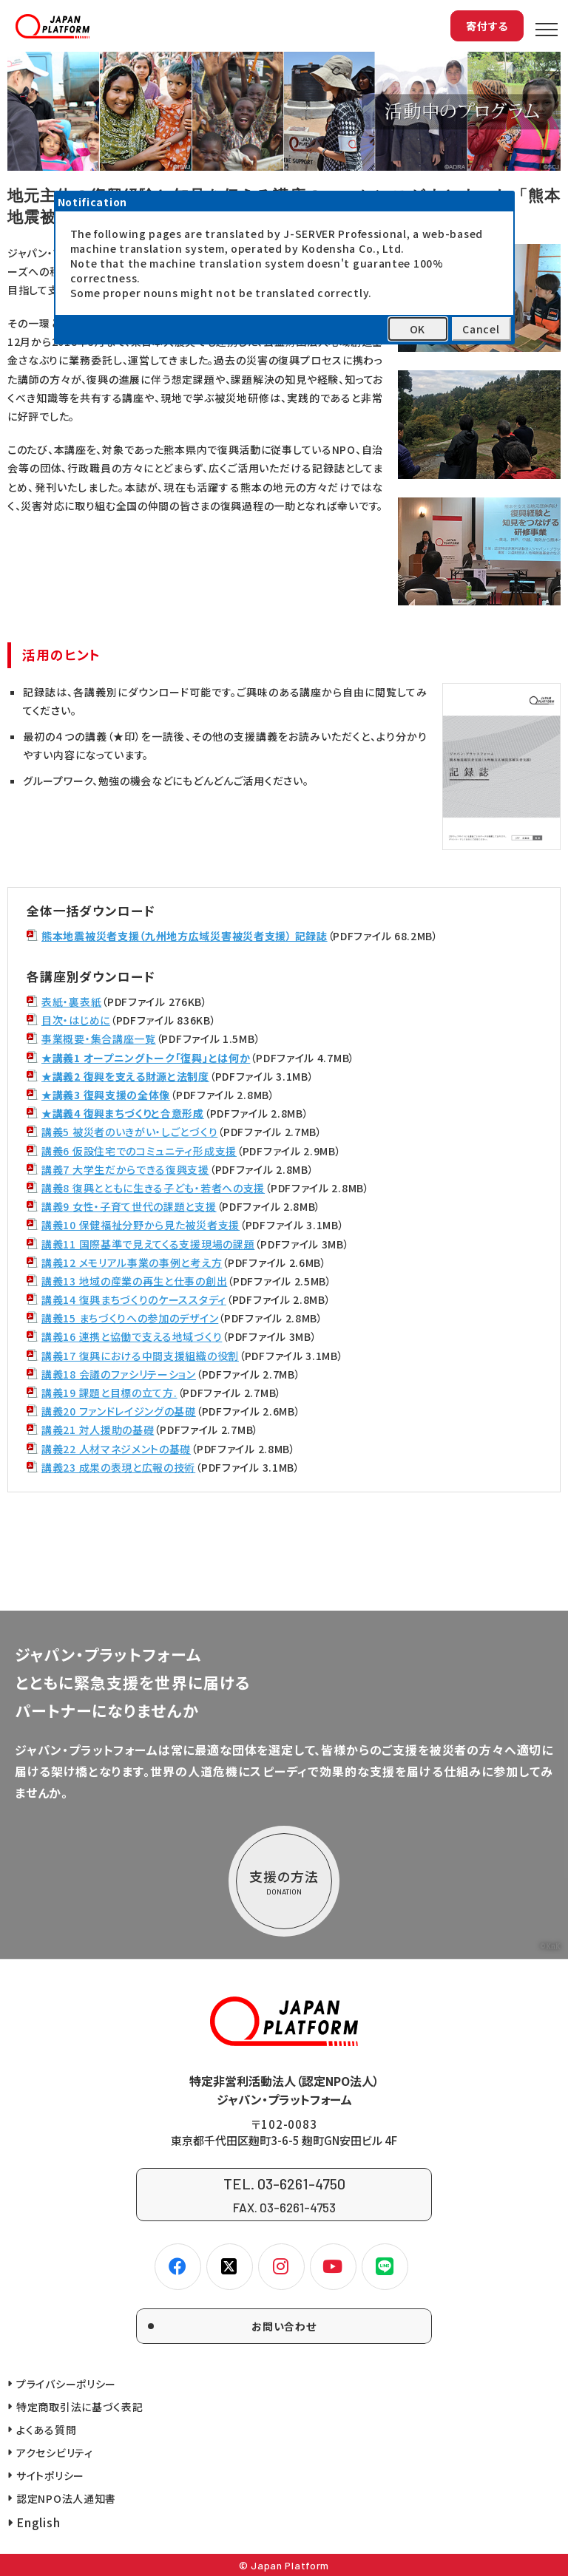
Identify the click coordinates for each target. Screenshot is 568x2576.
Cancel (480, 329)
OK (417, 329)
